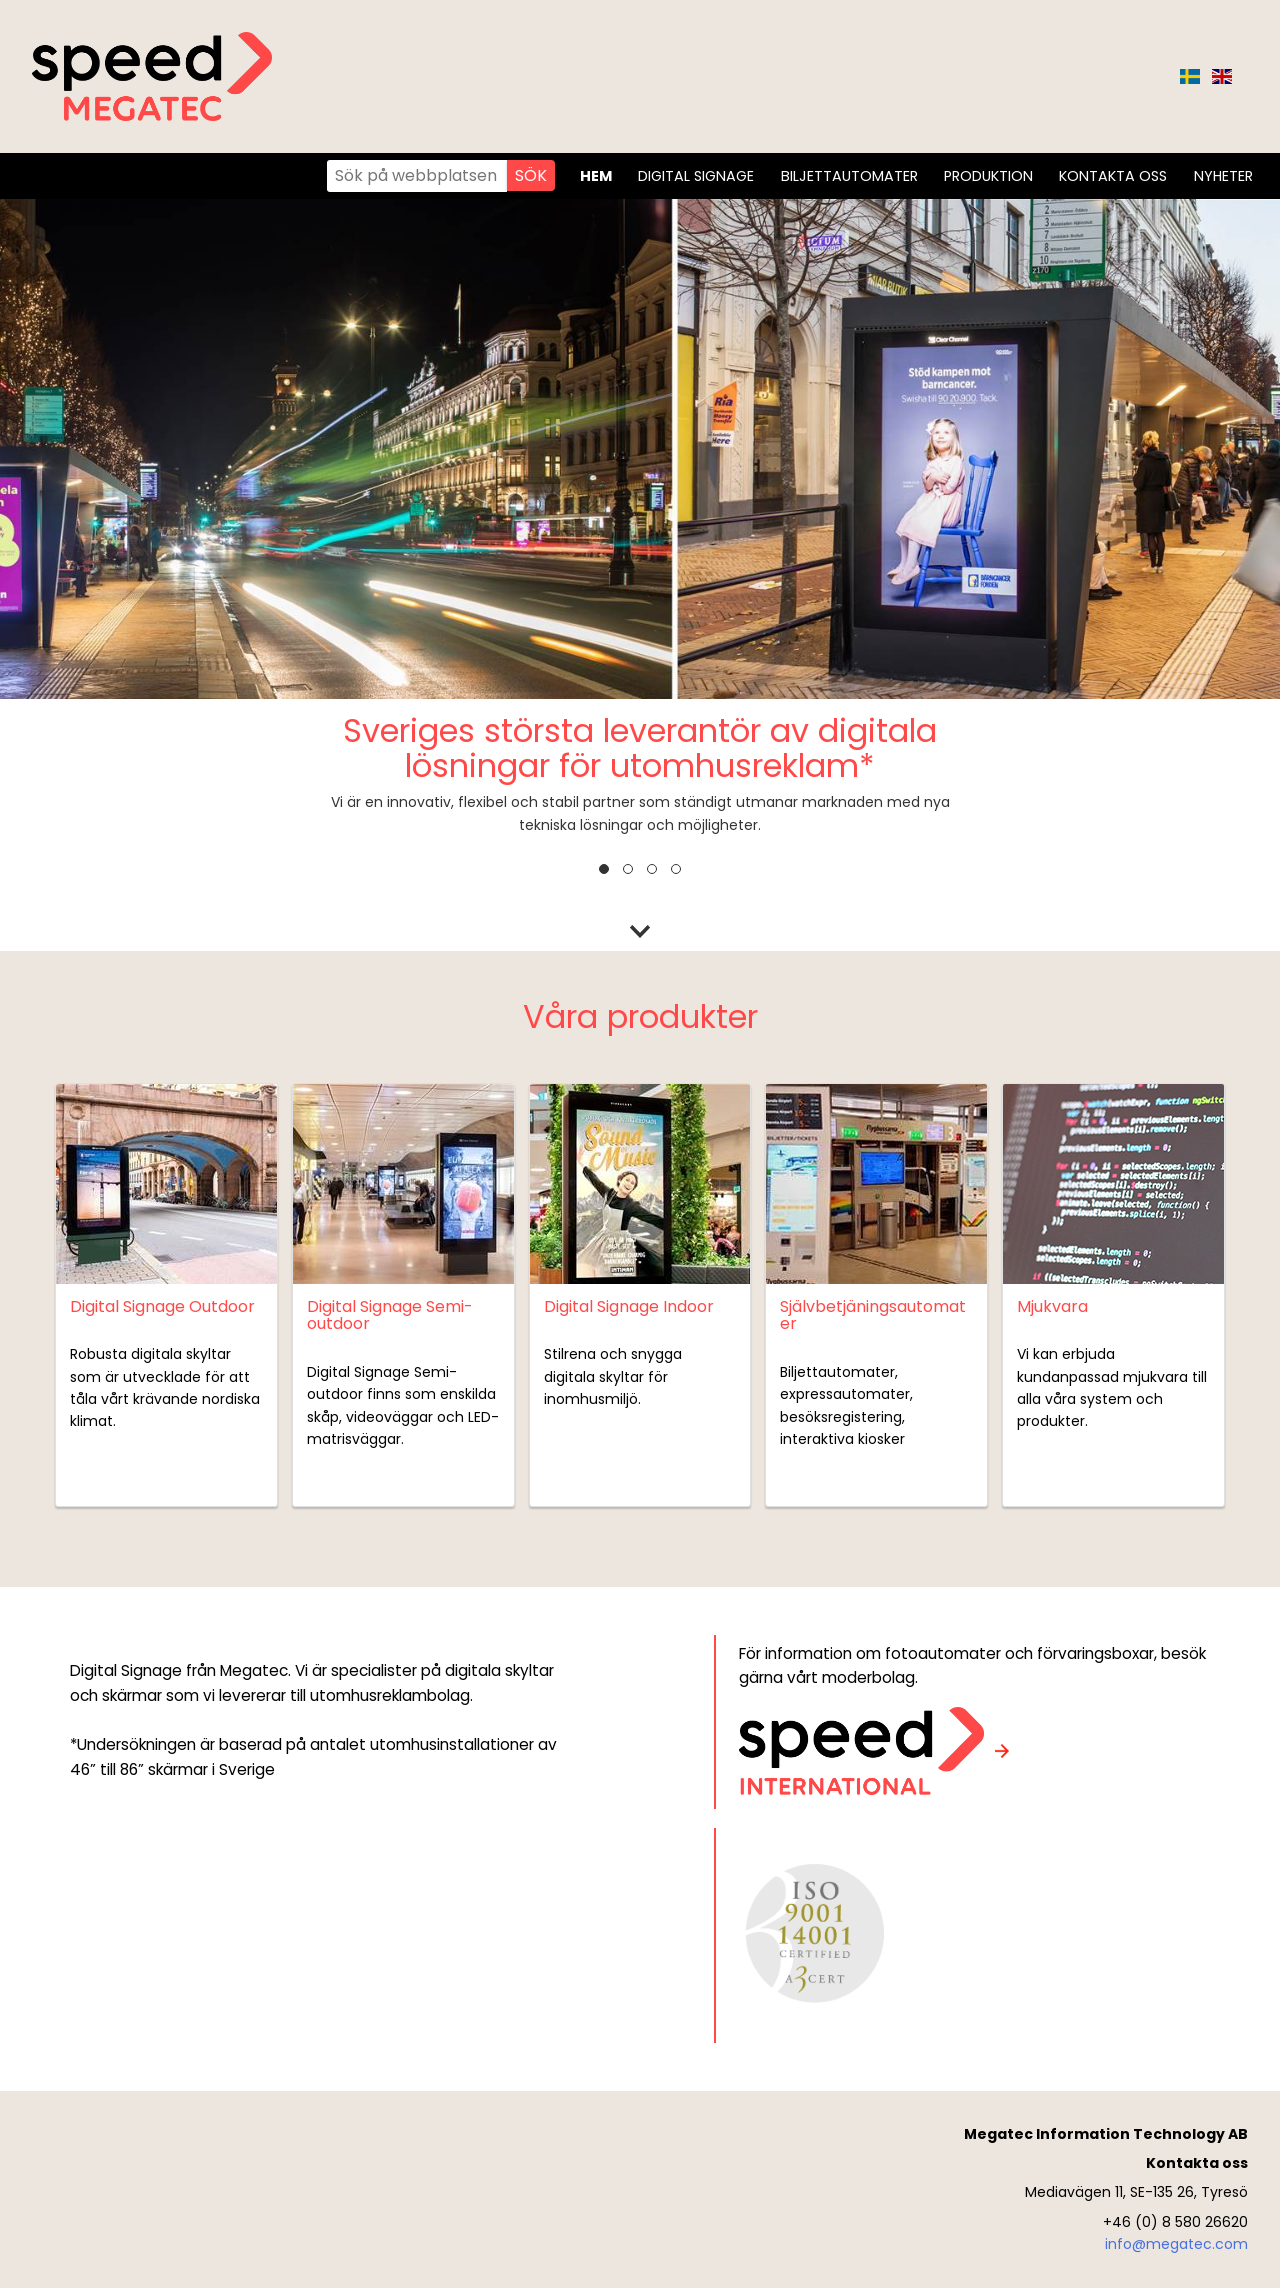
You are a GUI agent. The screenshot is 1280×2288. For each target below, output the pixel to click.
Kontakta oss (1113, 176)
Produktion (988, 176)
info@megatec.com (1176, 2244)
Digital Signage (696, 176)
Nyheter (1223, 176)
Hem (596, 176)
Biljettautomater (849, 176)
